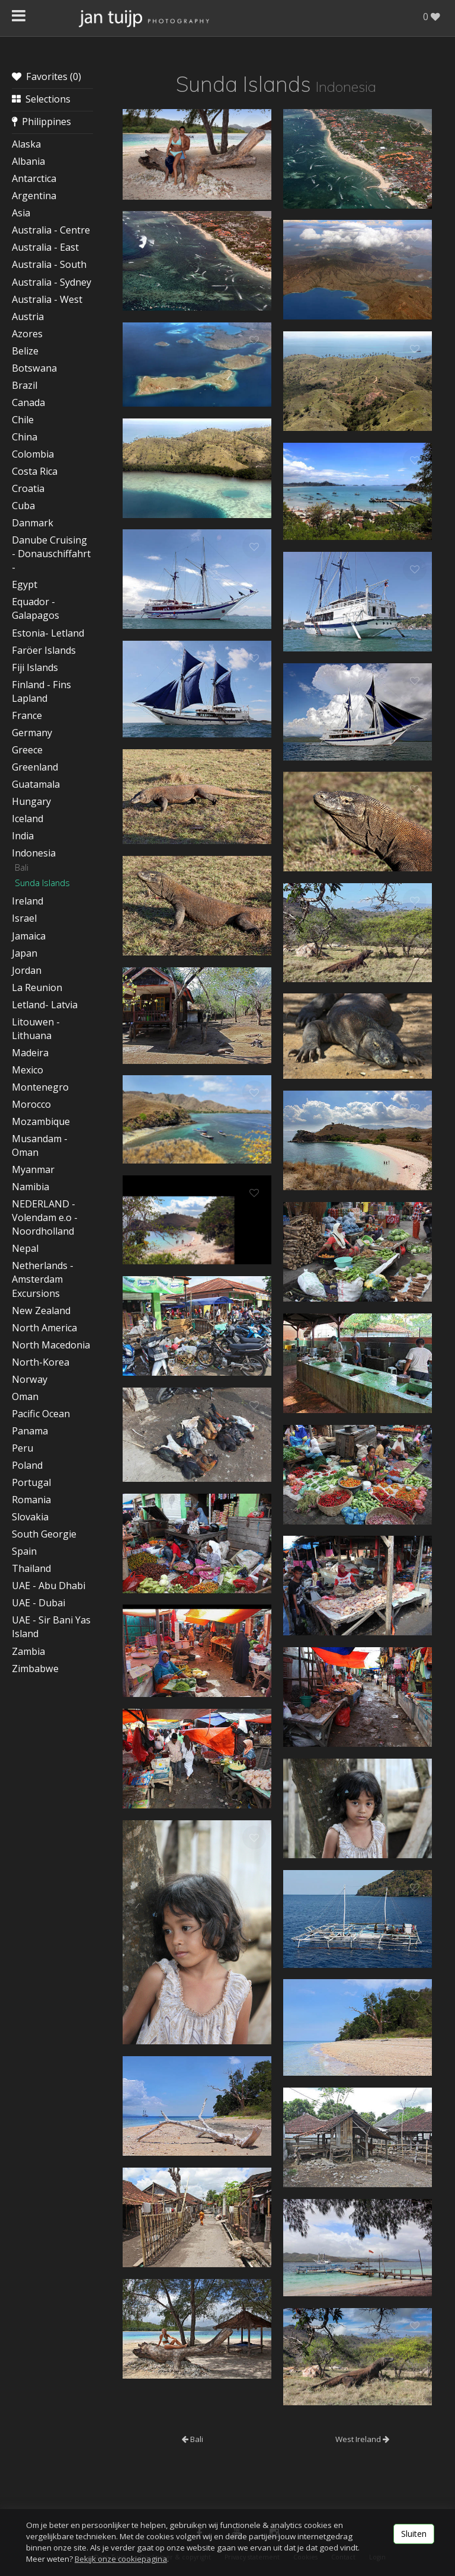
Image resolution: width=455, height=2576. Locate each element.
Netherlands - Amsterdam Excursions (42, 1279)
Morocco (31, 1104)
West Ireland (362, 2439)
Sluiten (414, 2533)
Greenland (35, 767)
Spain (24, 1551)
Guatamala (36, 784)
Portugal (31, 1482)
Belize (25, 350)
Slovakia (30, 1516)
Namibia (30, 1186)
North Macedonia (51, 1344)
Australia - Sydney (51, 282)
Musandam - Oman (40, 1145)
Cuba (23, 505)
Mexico (27, 1069)
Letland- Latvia (45, 1004)
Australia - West (47, 299)
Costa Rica (34, 471)
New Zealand (41, 1310)
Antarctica (34, 178)
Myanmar (33, 1169)
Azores (27, 333)
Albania (28, 161)
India (23, 835)
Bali (21, 867)
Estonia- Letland (48, 633)
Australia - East (45, 247)
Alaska (26, 144)
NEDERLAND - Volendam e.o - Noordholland (45, 1217)
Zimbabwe (35, 1668)
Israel (24, 918)
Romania (31, 1499)
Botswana (34, 368)
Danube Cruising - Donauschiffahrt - (51, 553)
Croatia (28, 488)
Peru (22, 1448)
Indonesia (34, 852)
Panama (30, 1430)
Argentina (34, 195)
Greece (27, 749)
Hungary (31, 801)
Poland (27, 1465)
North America (44, 1327)
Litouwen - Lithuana (36, 1028)
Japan (24, 953)
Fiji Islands (35, 667)
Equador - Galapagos (35, 608)
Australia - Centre (51, 229)
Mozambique (41, 1121)
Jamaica (29, 935)
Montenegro (40, 1087)
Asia (21, 212)
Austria (28, 316)
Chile (23, 419)
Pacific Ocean (41, 1413)
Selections (41, 99)
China (24, 436)
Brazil (24, 385)
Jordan (26, 970)
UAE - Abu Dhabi (48, 1585)
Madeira (30, 1052)
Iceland (27, 818)
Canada (28, 402)
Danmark (32, 522)
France (27, 715)
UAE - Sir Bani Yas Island (51, 1626)
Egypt (24, 584)
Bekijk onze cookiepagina (121, 2558)
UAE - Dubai (38, 1602)
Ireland (27, 900)
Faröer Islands (44, 650)
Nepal (25, 1248)
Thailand (31, 1568)
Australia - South (49, 264)
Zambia (28, 1651)
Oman (25, 1396)
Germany (32, 732)
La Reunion (37, 987)
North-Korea (40, 1362)
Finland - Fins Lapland (41, 691)
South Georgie (44, 1534)
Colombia (33, 454)
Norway (29, 1379)
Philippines (41, 121)
